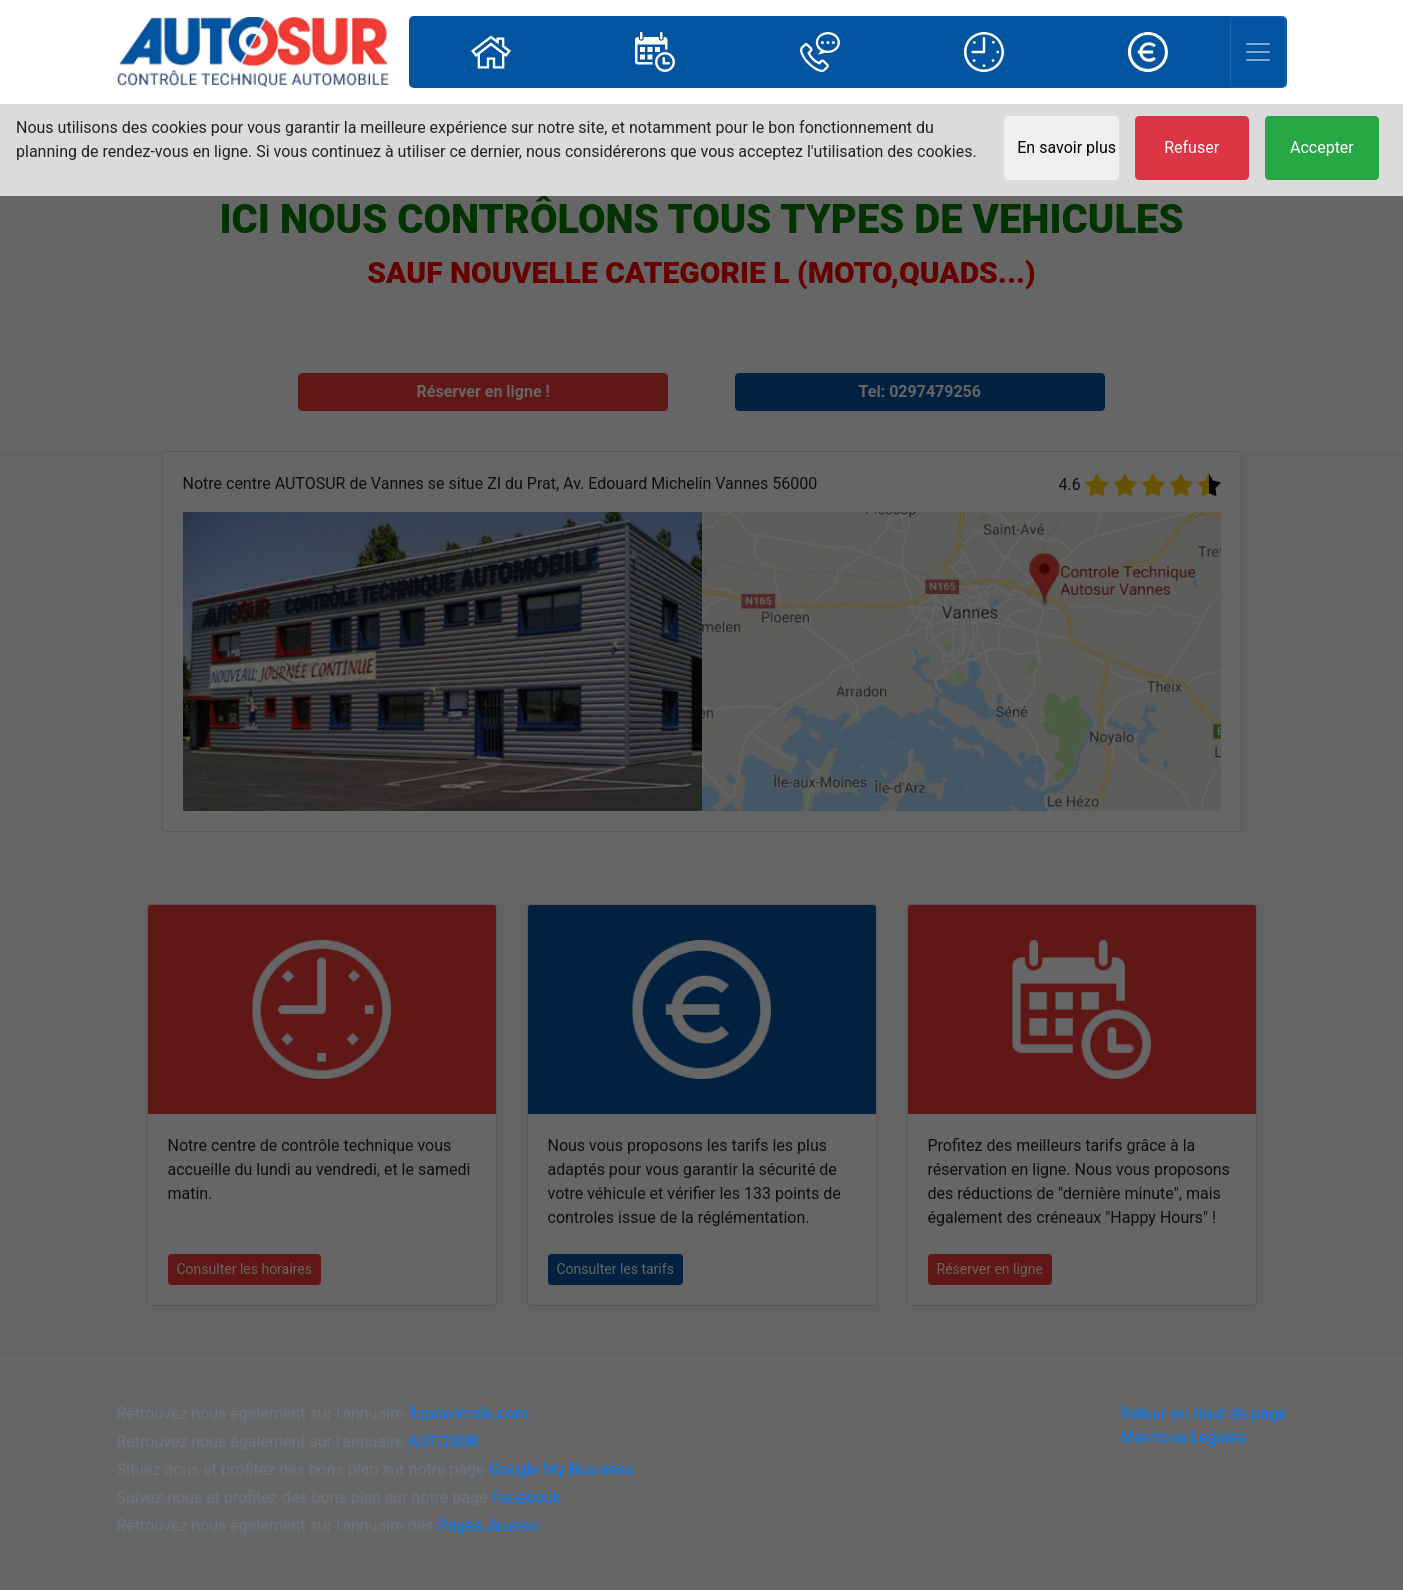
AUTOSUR (443, 1441)
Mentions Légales (1183, 1437)
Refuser (1191, 147)
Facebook (526, 1497)
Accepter (1322, 147)
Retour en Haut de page (1203, 1413)
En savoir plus (1066, 147)
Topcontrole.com (467, 1413)
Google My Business (561, 1469)
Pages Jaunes (487, 1525)
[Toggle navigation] (1258, 52)
